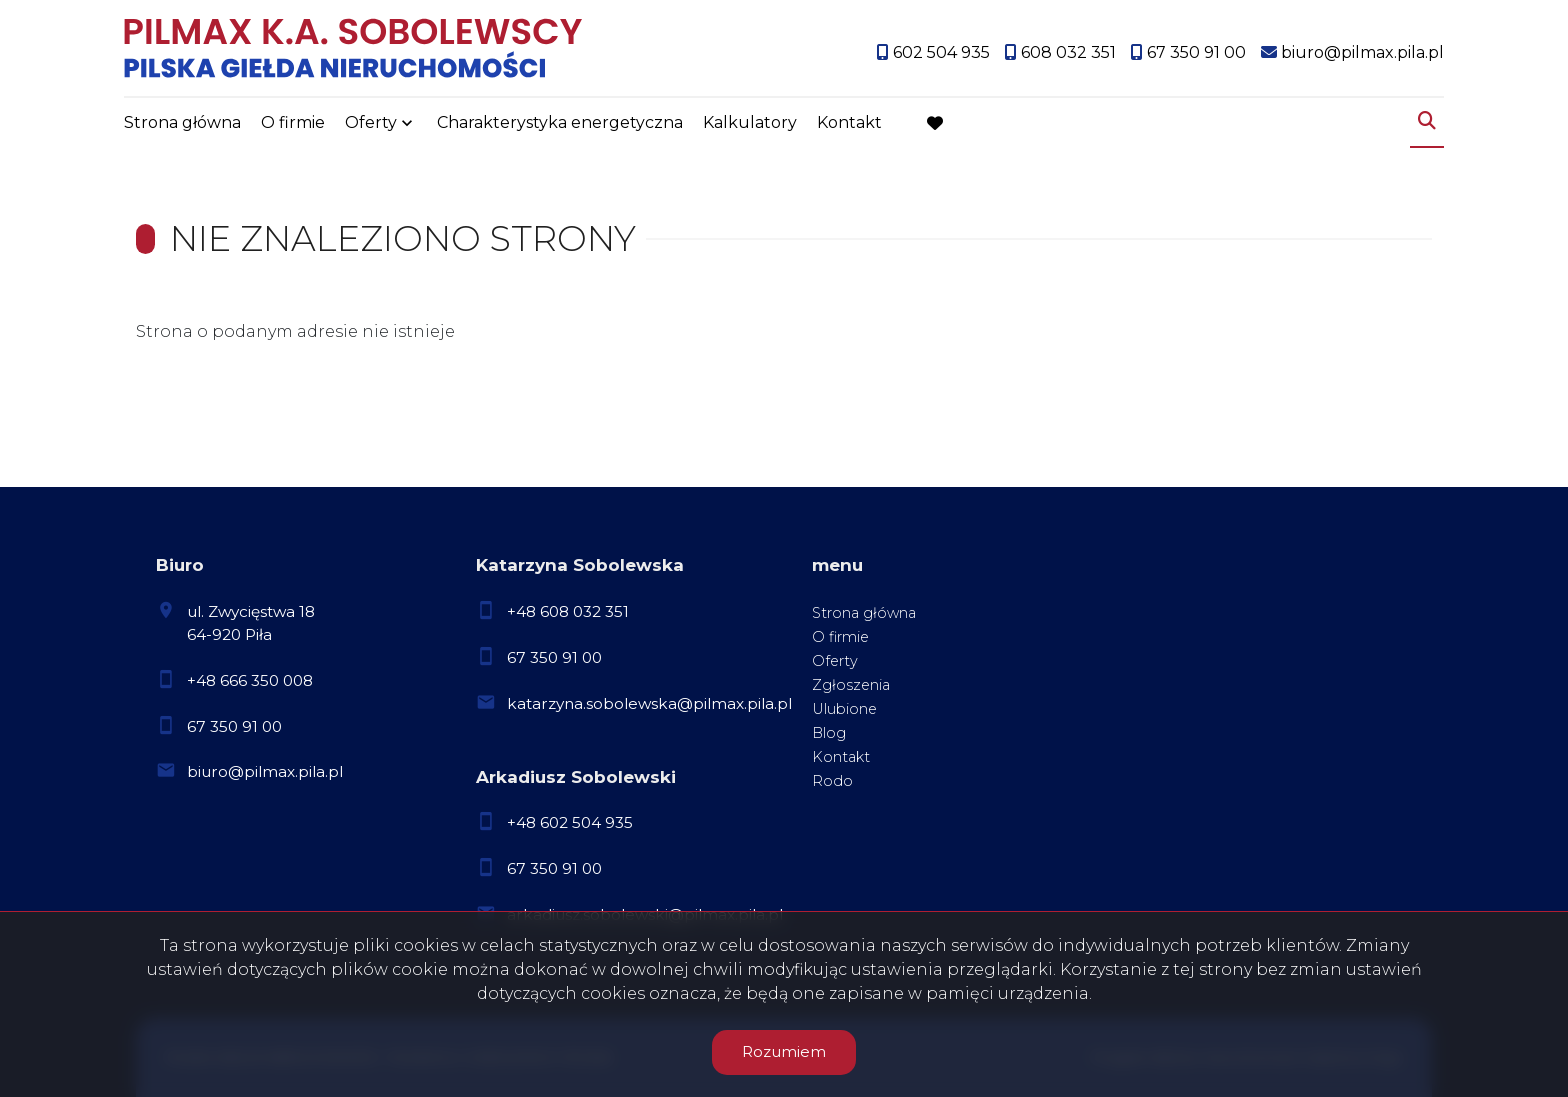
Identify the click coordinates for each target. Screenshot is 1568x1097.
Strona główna (182, 122)
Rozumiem (784, 1051)
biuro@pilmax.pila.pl (265, 771)
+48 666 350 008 (250, 680)
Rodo (832, 781)
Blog (829, 733)
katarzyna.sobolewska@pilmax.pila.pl (649, 703)
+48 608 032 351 (568, 611)
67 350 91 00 (234, 726)
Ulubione (844, 709)
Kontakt (849, 122)
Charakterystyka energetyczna (560, 122)
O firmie (293, 122)
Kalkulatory (750, 122)
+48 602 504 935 (570, 822)
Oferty (371, 122)
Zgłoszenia (851, 685)
